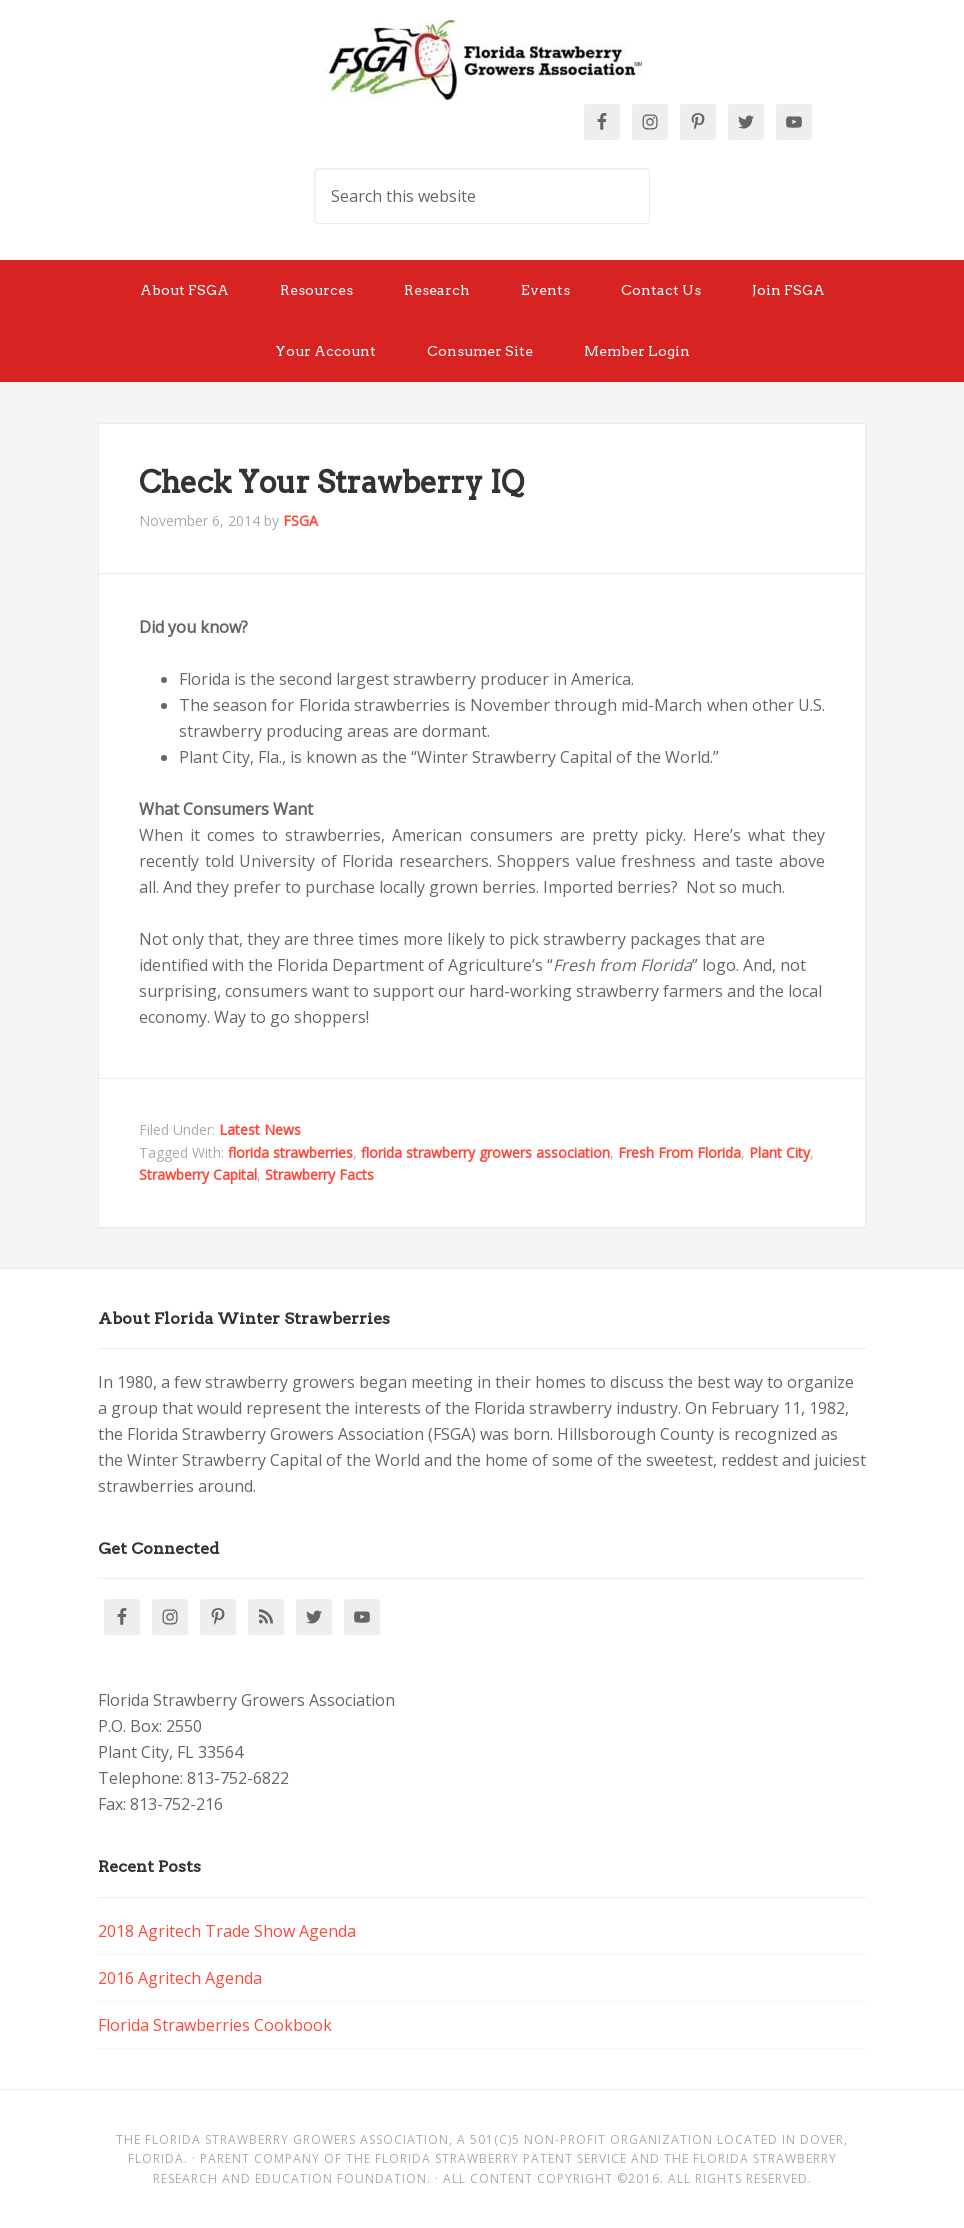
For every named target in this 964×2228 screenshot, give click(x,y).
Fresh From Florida (679, 1152)
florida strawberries (290, 1152)
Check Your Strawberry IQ (331, 482)
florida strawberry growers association (485, 1152)
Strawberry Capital (198, 1174)
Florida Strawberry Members (482, 60)
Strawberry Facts (319, 1174)
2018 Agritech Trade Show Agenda (227, 1931)
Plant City (779, 1152)
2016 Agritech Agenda (180, 1978)
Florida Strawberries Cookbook (215, 2025)
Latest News (260, 1129)
